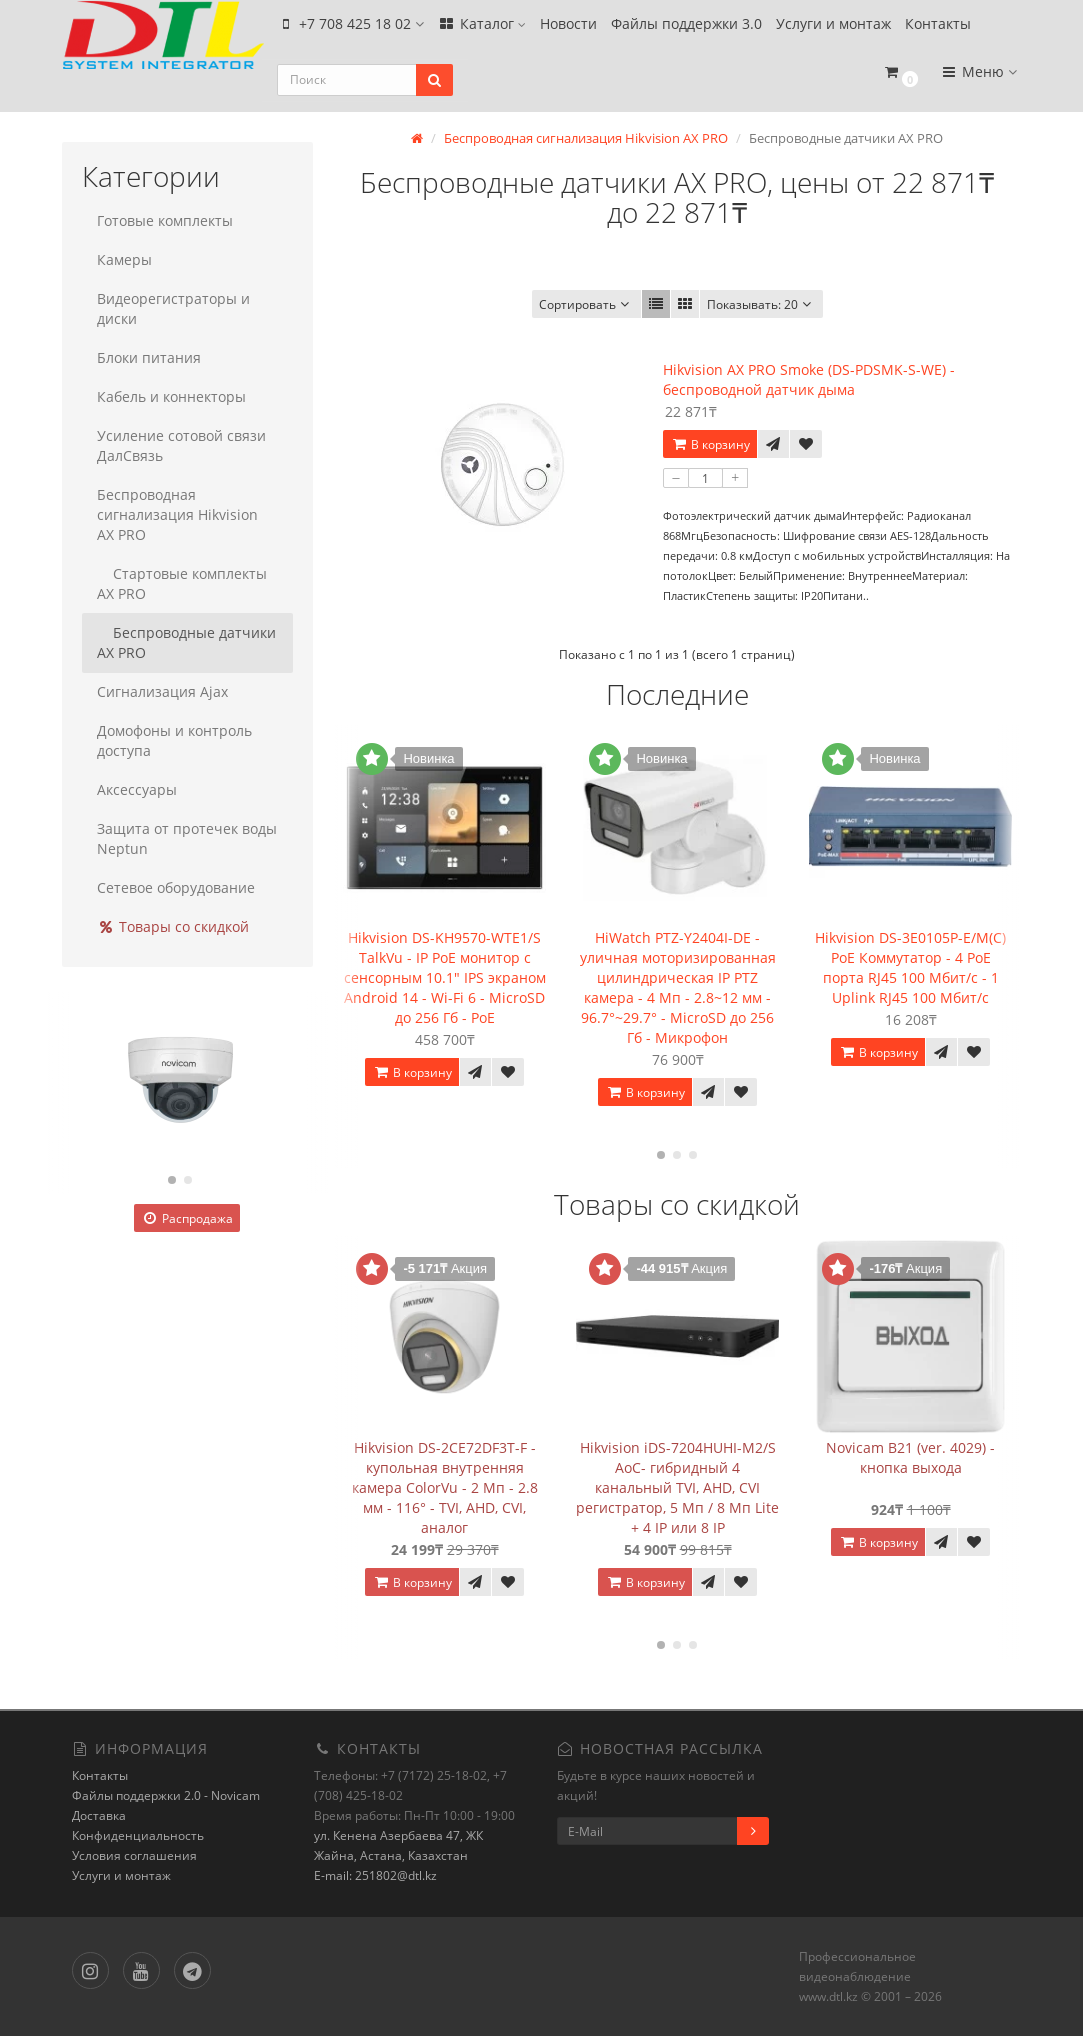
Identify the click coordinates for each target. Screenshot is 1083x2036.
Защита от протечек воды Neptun (187, 837)
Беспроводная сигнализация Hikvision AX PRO (177, 513)
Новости (568, 26)
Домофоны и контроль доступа (174, 739)
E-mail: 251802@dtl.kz (375, 1874)
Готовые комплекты (165, 219)
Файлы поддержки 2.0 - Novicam (166, 1794)
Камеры (124, 258)
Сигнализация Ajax (162, 690)
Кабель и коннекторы (171, 395)
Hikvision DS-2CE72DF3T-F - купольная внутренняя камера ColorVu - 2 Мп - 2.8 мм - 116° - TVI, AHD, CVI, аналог (445, 1485)
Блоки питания (149, 356)
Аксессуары (137, 788)
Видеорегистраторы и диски (173, 307)
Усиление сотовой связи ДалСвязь (181, 444)
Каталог (482, 26)
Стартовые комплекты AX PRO (182, 582)
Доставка (99, 1814)
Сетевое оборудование (176, 886)
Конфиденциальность (138, 1834)
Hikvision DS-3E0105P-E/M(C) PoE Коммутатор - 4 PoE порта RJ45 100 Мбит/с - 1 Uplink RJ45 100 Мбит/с (910, 965)
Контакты (938, 26)
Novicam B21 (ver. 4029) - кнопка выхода (910, 1455)
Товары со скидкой (173, 925)
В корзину (710, 443)
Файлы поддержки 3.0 (686, 26)
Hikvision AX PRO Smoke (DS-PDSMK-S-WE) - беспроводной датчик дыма (809, 378)
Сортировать (586, 303)
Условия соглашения (134, 1854)
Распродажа (187, 1217)
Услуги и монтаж (833, 26)
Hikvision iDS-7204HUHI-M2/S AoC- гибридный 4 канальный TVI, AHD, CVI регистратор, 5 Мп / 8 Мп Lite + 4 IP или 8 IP (677, 1485)
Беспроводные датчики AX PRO (186, 641)
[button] (901, 82)
